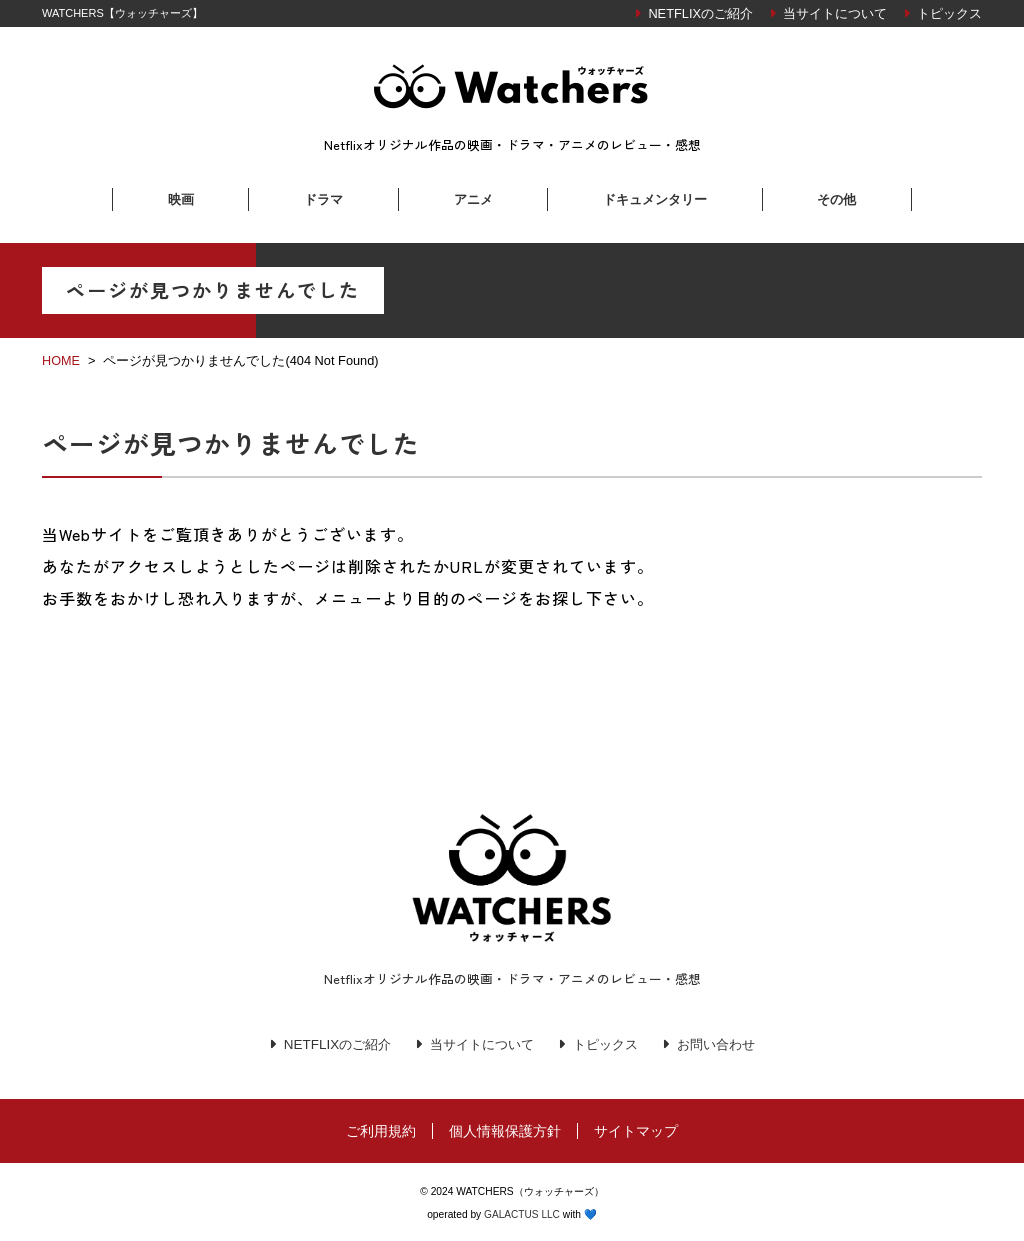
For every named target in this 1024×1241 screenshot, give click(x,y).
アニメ (473, 199)
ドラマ (323, 199)
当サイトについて (835, 13)
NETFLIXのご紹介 (700, 13)
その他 (836, 199)
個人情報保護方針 (505, 1131)
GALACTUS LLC (522, 1214)
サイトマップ (636, 1131)
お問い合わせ (725, 1044)
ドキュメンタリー (655, 199)
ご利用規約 (381, 1131)
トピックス (949, 13)
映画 (181, 199)
